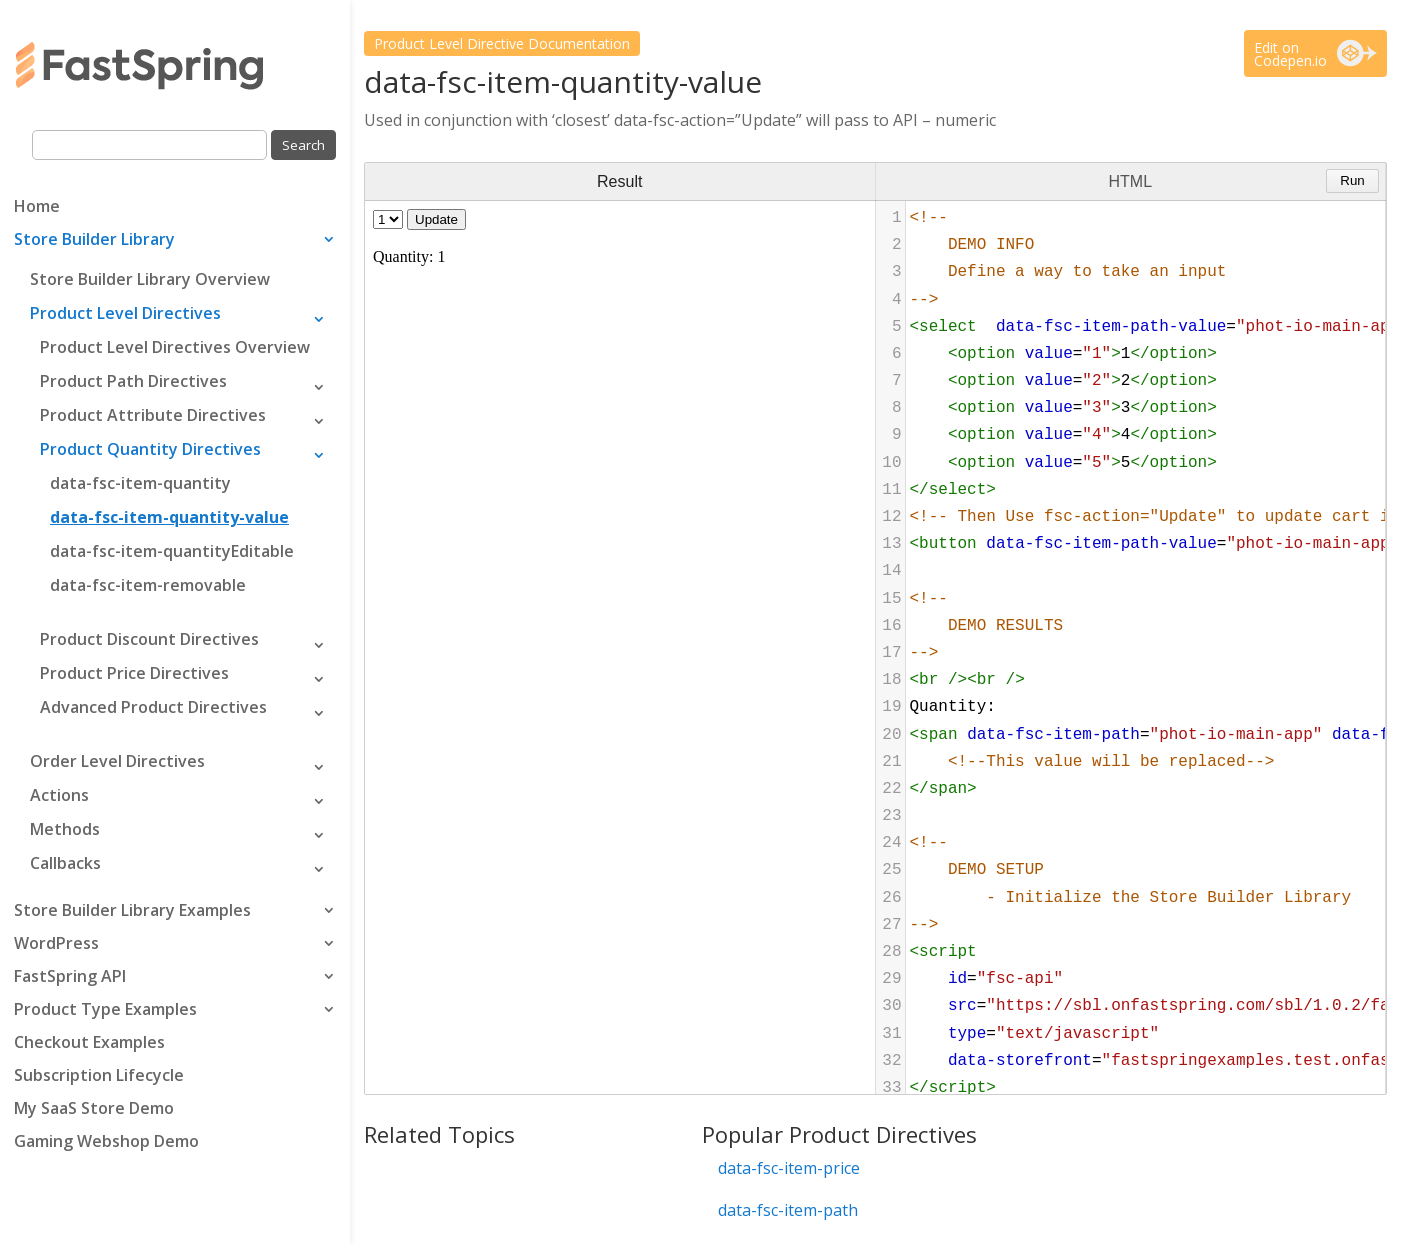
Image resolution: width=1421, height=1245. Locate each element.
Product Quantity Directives (150, 449)
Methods (65, 829)
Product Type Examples (105, 1011)
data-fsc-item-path (788, 1210)
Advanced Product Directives (153, 707)
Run (1352, 180)
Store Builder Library (94, 241)
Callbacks (65, 863)
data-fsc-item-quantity (140, 483)
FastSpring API (70, 978)
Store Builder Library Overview (150, 279)
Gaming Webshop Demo (106, 1143)
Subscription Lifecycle (99, 1077)
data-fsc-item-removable (148, 585)
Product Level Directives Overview (175, 347)
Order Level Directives (117, 761)
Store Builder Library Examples (132, 912)
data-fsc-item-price (789, 1168)
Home (37, 208)
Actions (59, 795)
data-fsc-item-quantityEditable (172, 551)
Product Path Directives (133, 381)
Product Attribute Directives (153, 415)
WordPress (56, 945)
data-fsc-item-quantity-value (169, 517)
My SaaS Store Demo (94, 1110)
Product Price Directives (134, 673)
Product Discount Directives (149, 639)
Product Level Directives (125, 313)
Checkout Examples (89, 1044)
